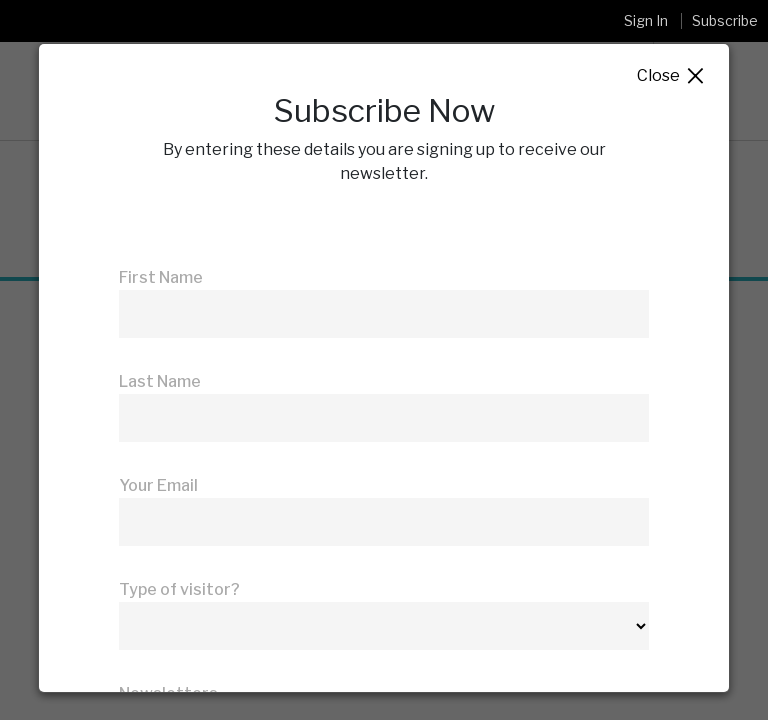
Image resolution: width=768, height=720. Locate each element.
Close (671, 76)
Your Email (158, 485)
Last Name (160, 381)
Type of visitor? (179, 589)
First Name (161, 277)
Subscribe (725, 20)
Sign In (646, 20)
